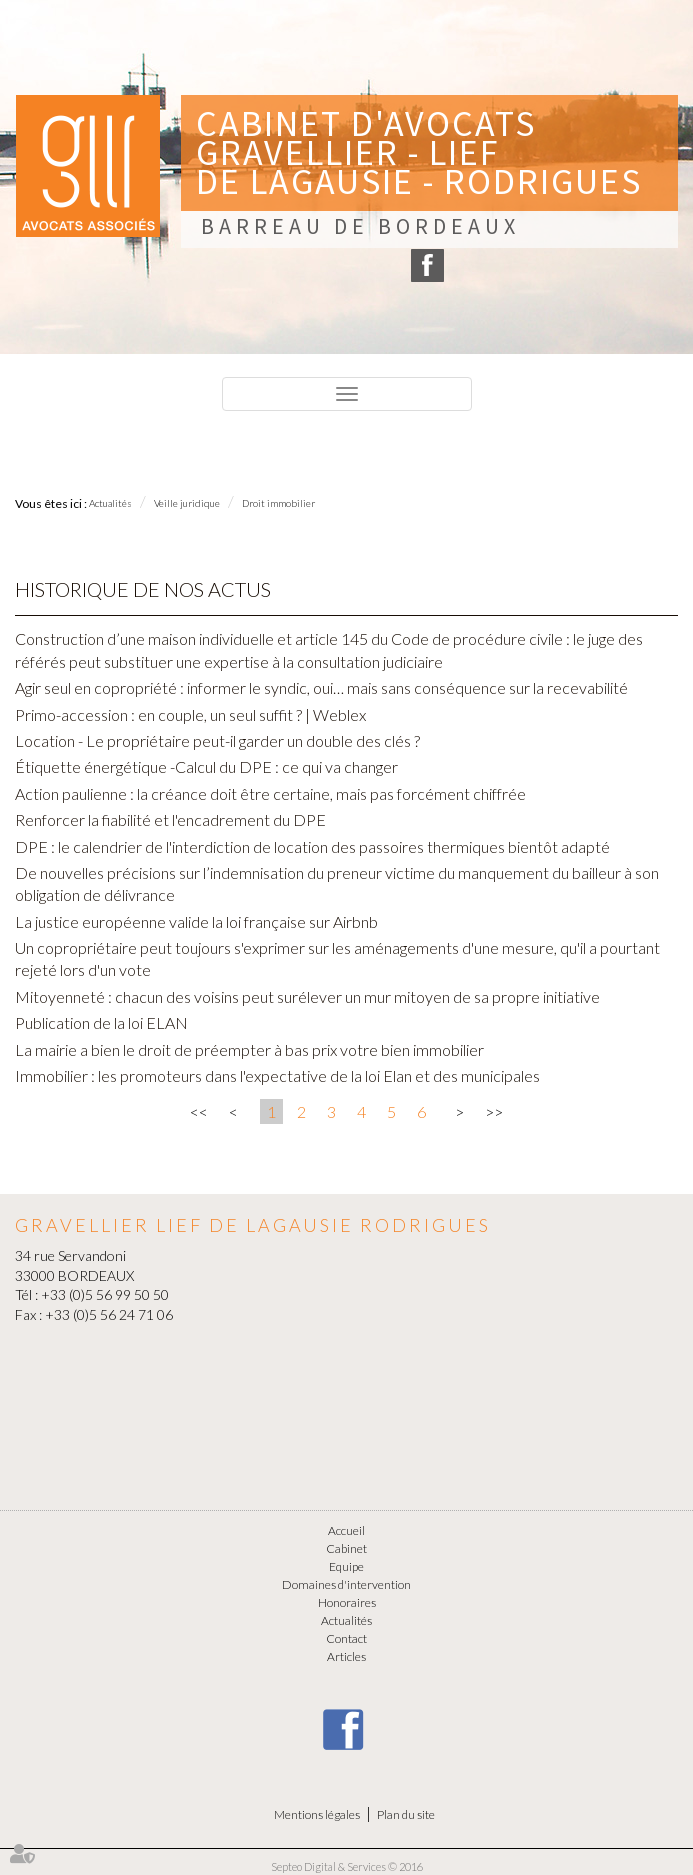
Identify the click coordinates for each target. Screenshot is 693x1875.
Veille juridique (187, 503)
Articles (346, 1656)
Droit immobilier (278, 503)
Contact (346, 1638)
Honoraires (347, 1602)
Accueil (346, 1530)
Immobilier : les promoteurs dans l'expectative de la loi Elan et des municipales (277, 1075)
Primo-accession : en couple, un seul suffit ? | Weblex (190, 714)
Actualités (110, 503)
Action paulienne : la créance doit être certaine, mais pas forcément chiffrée (270, 793)
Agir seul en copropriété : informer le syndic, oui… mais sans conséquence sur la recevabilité (321, 687)
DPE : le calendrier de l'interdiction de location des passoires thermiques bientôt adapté (312, 846)
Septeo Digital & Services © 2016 (347, 1866)
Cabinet (346, 1548)
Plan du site (406, 1814)
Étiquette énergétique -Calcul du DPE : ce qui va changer (206, 766)
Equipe (346, 1566)
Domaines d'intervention (346, 1584)
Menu (42, 440)
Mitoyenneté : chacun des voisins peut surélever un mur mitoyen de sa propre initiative (307, 996)
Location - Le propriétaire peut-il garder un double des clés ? (217, 740)
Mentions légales (317, 1814)
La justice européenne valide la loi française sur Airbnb (196, 921)
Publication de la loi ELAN (101, 1022)
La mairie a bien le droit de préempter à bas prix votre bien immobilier (249, 1049)
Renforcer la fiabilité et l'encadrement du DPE (170, 819)
